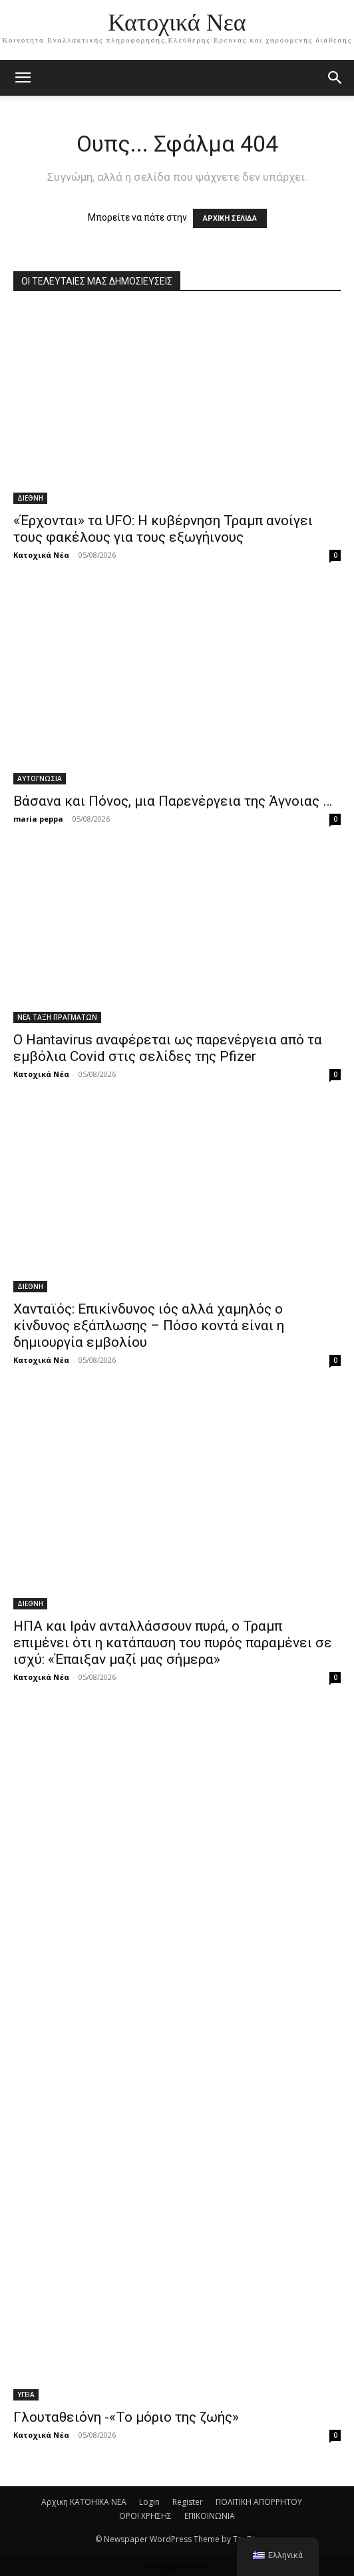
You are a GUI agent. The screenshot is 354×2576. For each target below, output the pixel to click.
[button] (335, 78)
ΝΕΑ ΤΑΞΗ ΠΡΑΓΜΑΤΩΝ (57, 1017)
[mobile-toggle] (22, 78)
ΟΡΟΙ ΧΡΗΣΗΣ (145, 2515)
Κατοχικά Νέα (41, 555)
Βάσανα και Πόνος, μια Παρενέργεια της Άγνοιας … (172, 801)
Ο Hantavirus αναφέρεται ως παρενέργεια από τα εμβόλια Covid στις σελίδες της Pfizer (167, 1048)
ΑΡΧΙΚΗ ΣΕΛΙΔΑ (230, 218)
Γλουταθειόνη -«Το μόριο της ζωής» (126, 2417)
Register (187, 2502)
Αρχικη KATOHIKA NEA (83, 2502)
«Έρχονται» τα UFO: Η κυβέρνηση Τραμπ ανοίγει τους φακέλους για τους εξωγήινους (163, 529)
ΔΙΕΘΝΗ (30, 498)
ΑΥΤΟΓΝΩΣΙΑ (39, 778)
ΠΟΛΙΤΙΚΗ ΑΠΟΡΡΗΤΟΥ (259, 2502)
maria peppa (38, 819)
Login (149, 2502)
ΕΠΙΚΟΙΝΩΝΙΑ (209, 2515)
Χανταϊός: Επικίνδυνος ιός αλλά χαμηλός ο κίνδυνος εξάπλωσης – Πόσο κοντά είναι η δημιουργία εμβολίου (148, 1325)
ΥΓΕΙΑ (26, 2394)
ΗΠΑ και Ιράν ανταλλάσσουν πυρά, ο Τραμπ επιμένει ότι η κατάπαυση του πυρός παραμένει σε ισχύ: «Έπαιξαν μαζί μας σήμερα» (172, 1642)
